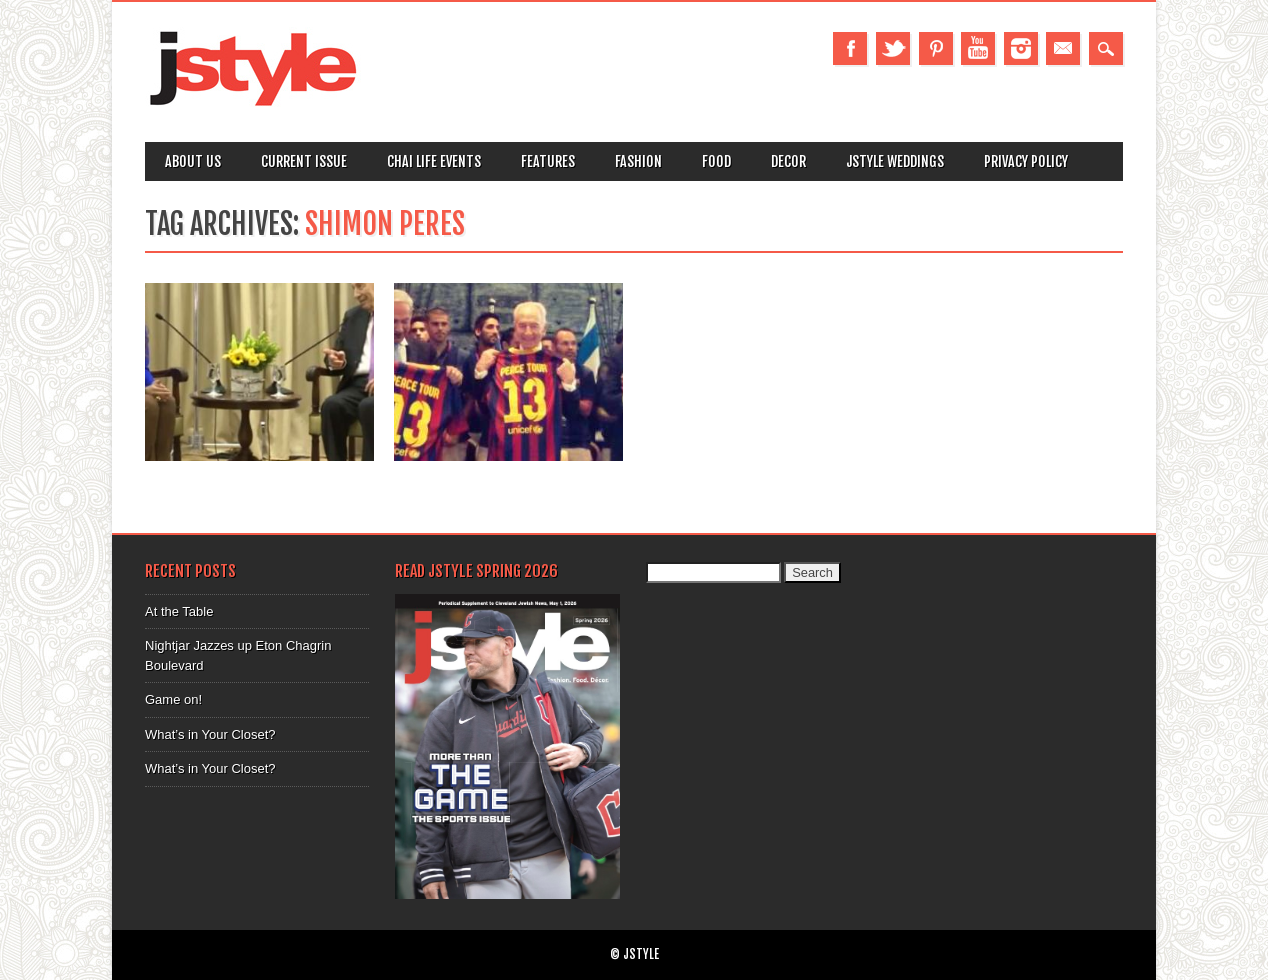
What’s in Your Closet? (210, 734)
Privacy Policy (1026, 161)
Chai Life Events (434, 161)
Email (1063, 48)
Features (548, 161)
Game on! (173, 699)
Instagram (1021, 48)
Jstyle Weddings (895, 161)
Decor (788, 161)
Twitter (893, 48)
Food (716, 161)
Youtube (978, 48)
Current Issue (304, 161)
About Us (193, 161)
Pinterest (936, 48)
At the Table (179, 611)
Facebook (850, 48)
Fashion (638, 161)
